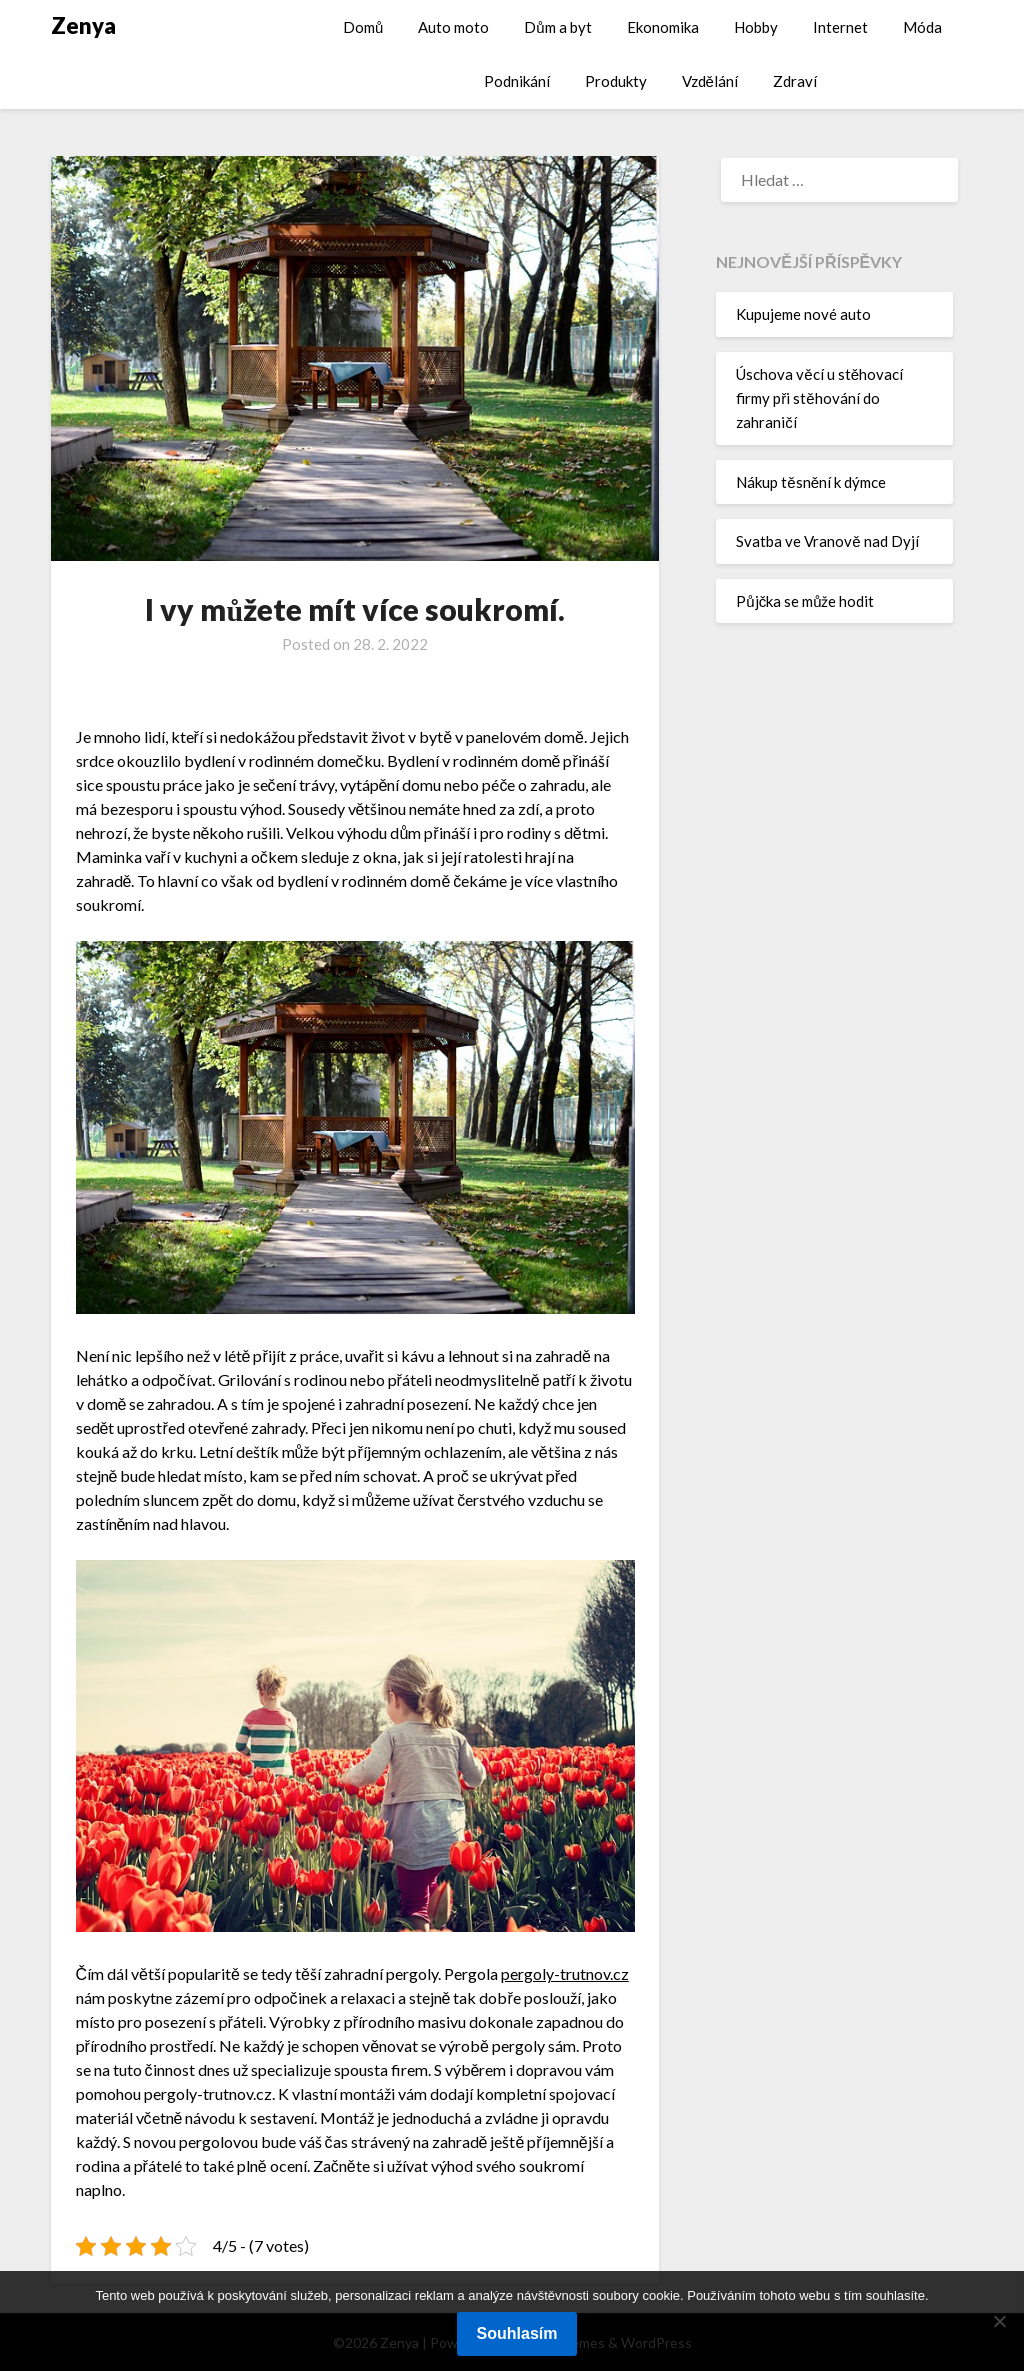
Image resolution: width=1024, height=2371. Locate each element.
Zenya (83, 25)
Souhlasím (517, 2333)
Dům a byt (557, 27)
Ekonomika (663, 27)
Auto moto (453, 27)
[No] (999, 2321)
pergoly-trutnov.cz (565, 1973)
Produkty (616, 81)
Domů (363, 27)
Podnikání (517, 81)
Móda (922, 27)
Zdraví (795, 81)
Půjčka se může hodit (805, 601)
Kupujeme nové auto (803, 314)
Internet (840, 27)
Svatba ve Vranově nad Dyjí (827, 541)
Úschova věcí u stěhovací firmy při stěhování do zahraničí (819, 398)
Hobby (756, 27)
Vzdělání (710, 81)
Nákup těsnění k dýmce (811, 482)
